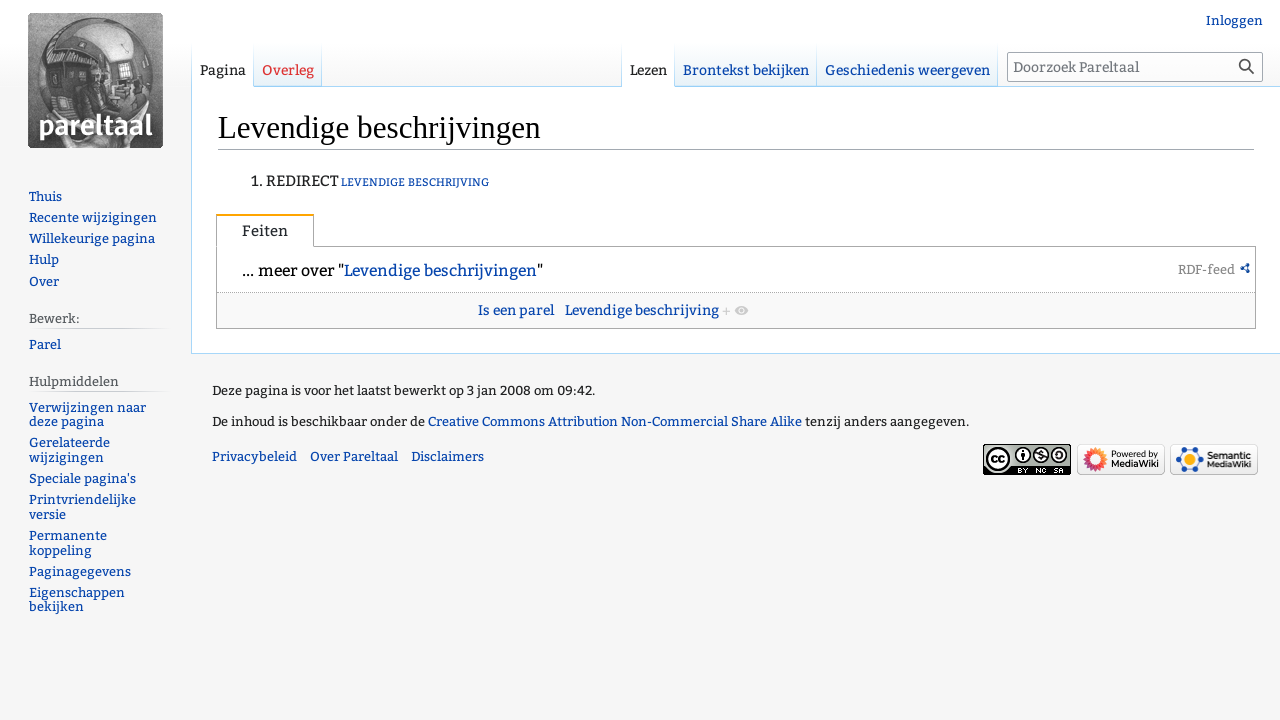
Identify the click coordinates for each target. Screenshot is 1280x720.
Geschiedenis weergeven (907, 70)
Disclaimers (447, 456)
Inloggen (1234, 20)
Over (44, 281)
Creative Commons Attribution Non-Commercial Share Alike (615, 421)
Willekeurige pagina (92, 238)
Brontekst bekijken (746, 70)
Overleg (288, 70)
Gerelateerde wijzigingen (69, 450)
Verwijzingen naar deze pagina (87, 415)
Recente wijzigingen (93, 217)
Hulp (44, 259)
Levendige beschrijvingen (440, 270)
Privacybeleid (254, 456)
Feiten (265, 231)
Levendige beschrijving (642, 310)
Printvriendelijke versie (82, 507)
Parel (45, 344)
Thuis (45, 196)
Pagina (223, 70)
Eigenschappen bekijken (77, 600)
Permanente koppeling (68, 543)
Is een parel (516, 310)
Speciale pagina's (82, 478)
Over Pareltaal (354, 456)
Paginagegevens (80, 571)
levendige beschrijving (415, 181)
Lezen (648, 70)
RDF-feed (1206, 269)
